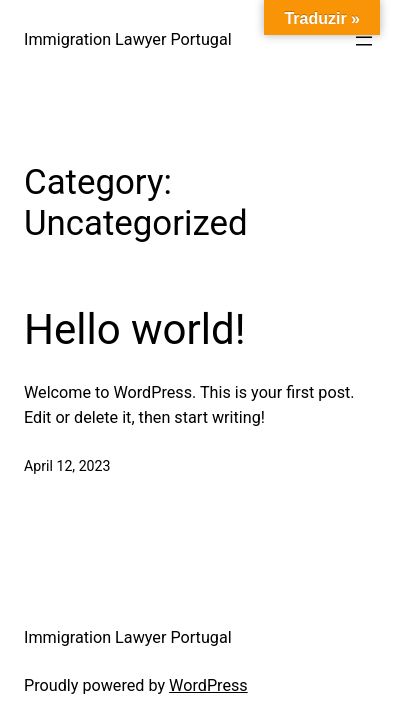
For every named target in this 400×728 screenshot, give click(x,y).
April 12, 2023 (67, 466)
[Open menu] (364, 41)
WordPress (208, 685)
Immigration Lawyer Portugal (128, 39)
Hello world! (135, 329)
